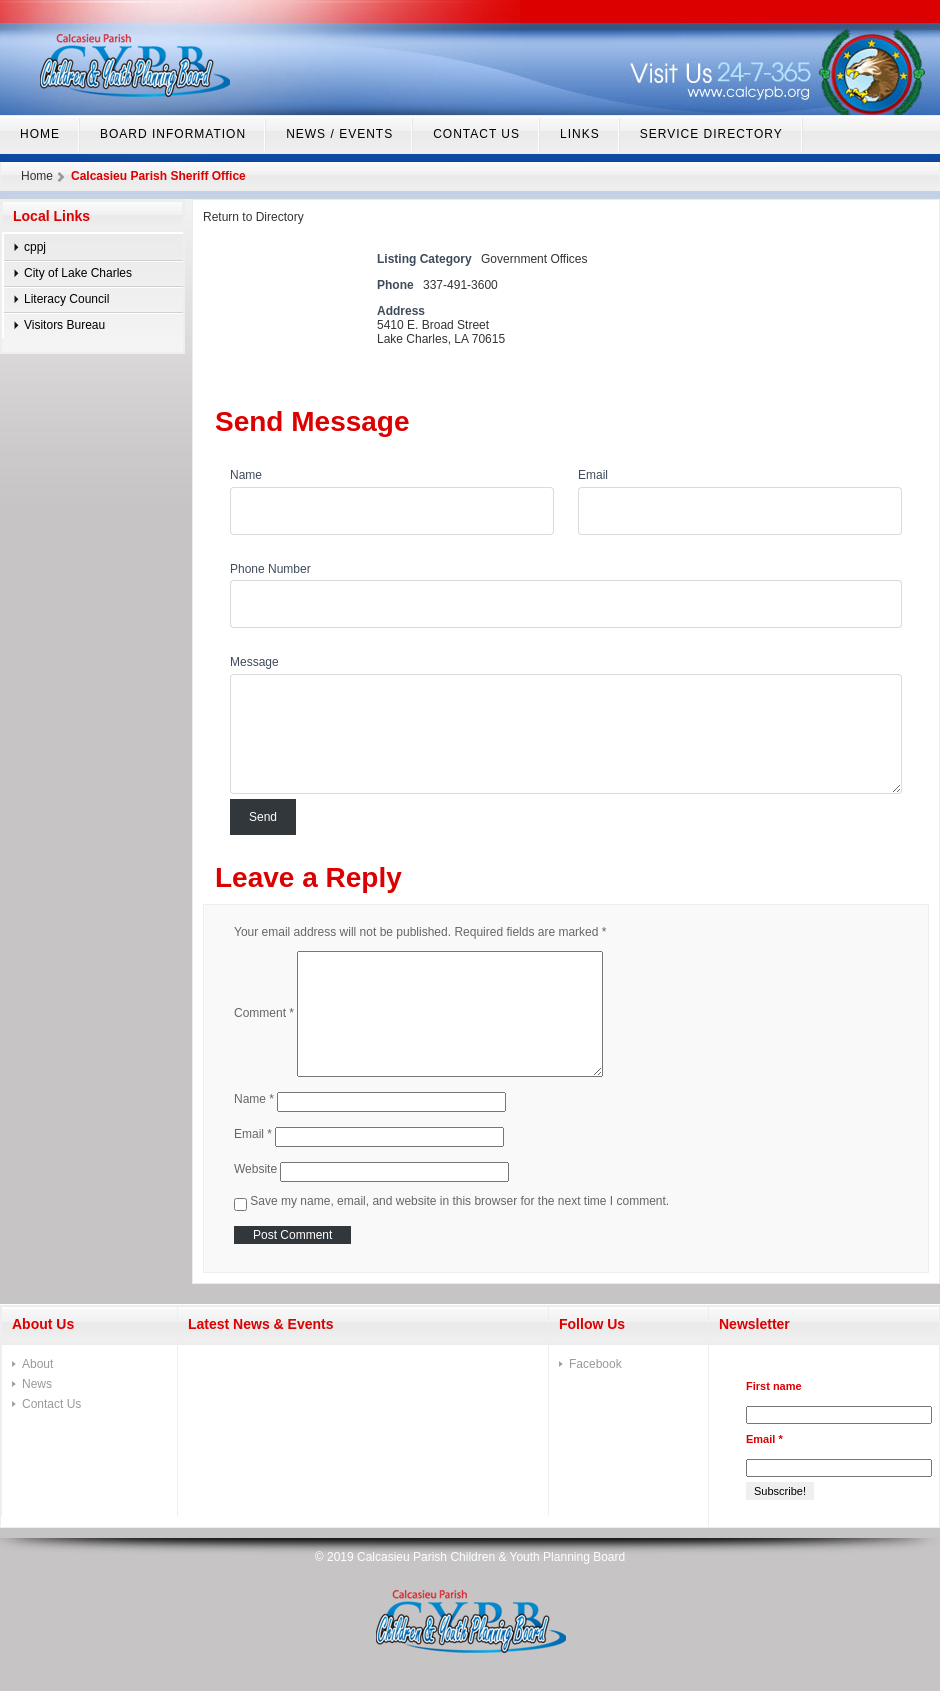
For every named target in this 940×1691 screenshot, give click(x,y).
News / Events (339, 134)
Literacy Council (66, 299)
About (37, 1364)
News (37, 1384)
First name (774, 1386)
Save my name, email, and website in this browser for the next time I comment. (459, 1201)
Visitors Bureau (64, 325)
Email (593, 475)
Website (255, 1168)
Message (254, 662)
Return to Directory (253, 217)
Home (37, 176)
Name (246, 475)
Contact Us (476, 134)
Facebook (595, 1364)
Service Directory (711, 134)
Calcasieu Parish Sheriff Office (158, 176)
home (40, 134)
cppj (35, 247)
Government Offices (534, 259)
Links (580, 134)
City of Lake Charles (78, 273)
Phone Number (270, 569)
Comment (264, 1013)
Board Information (173, 134)
